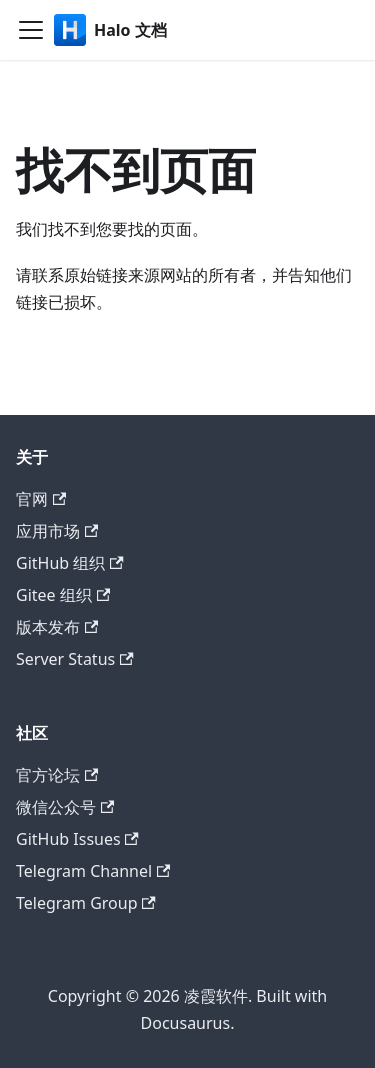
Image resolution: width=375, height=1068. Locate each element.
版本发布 (57, 627)
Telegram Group (86, 903)
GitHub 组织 (70, 563)
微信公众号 (65, 807)
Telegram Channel (93, 871)
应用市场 (57, 531)
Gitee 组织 (63, 595)
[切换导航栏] (31, 30)
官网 (41, 499)
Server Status (75, 659)
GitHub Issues (77, 839)
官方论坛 (57, 775)
